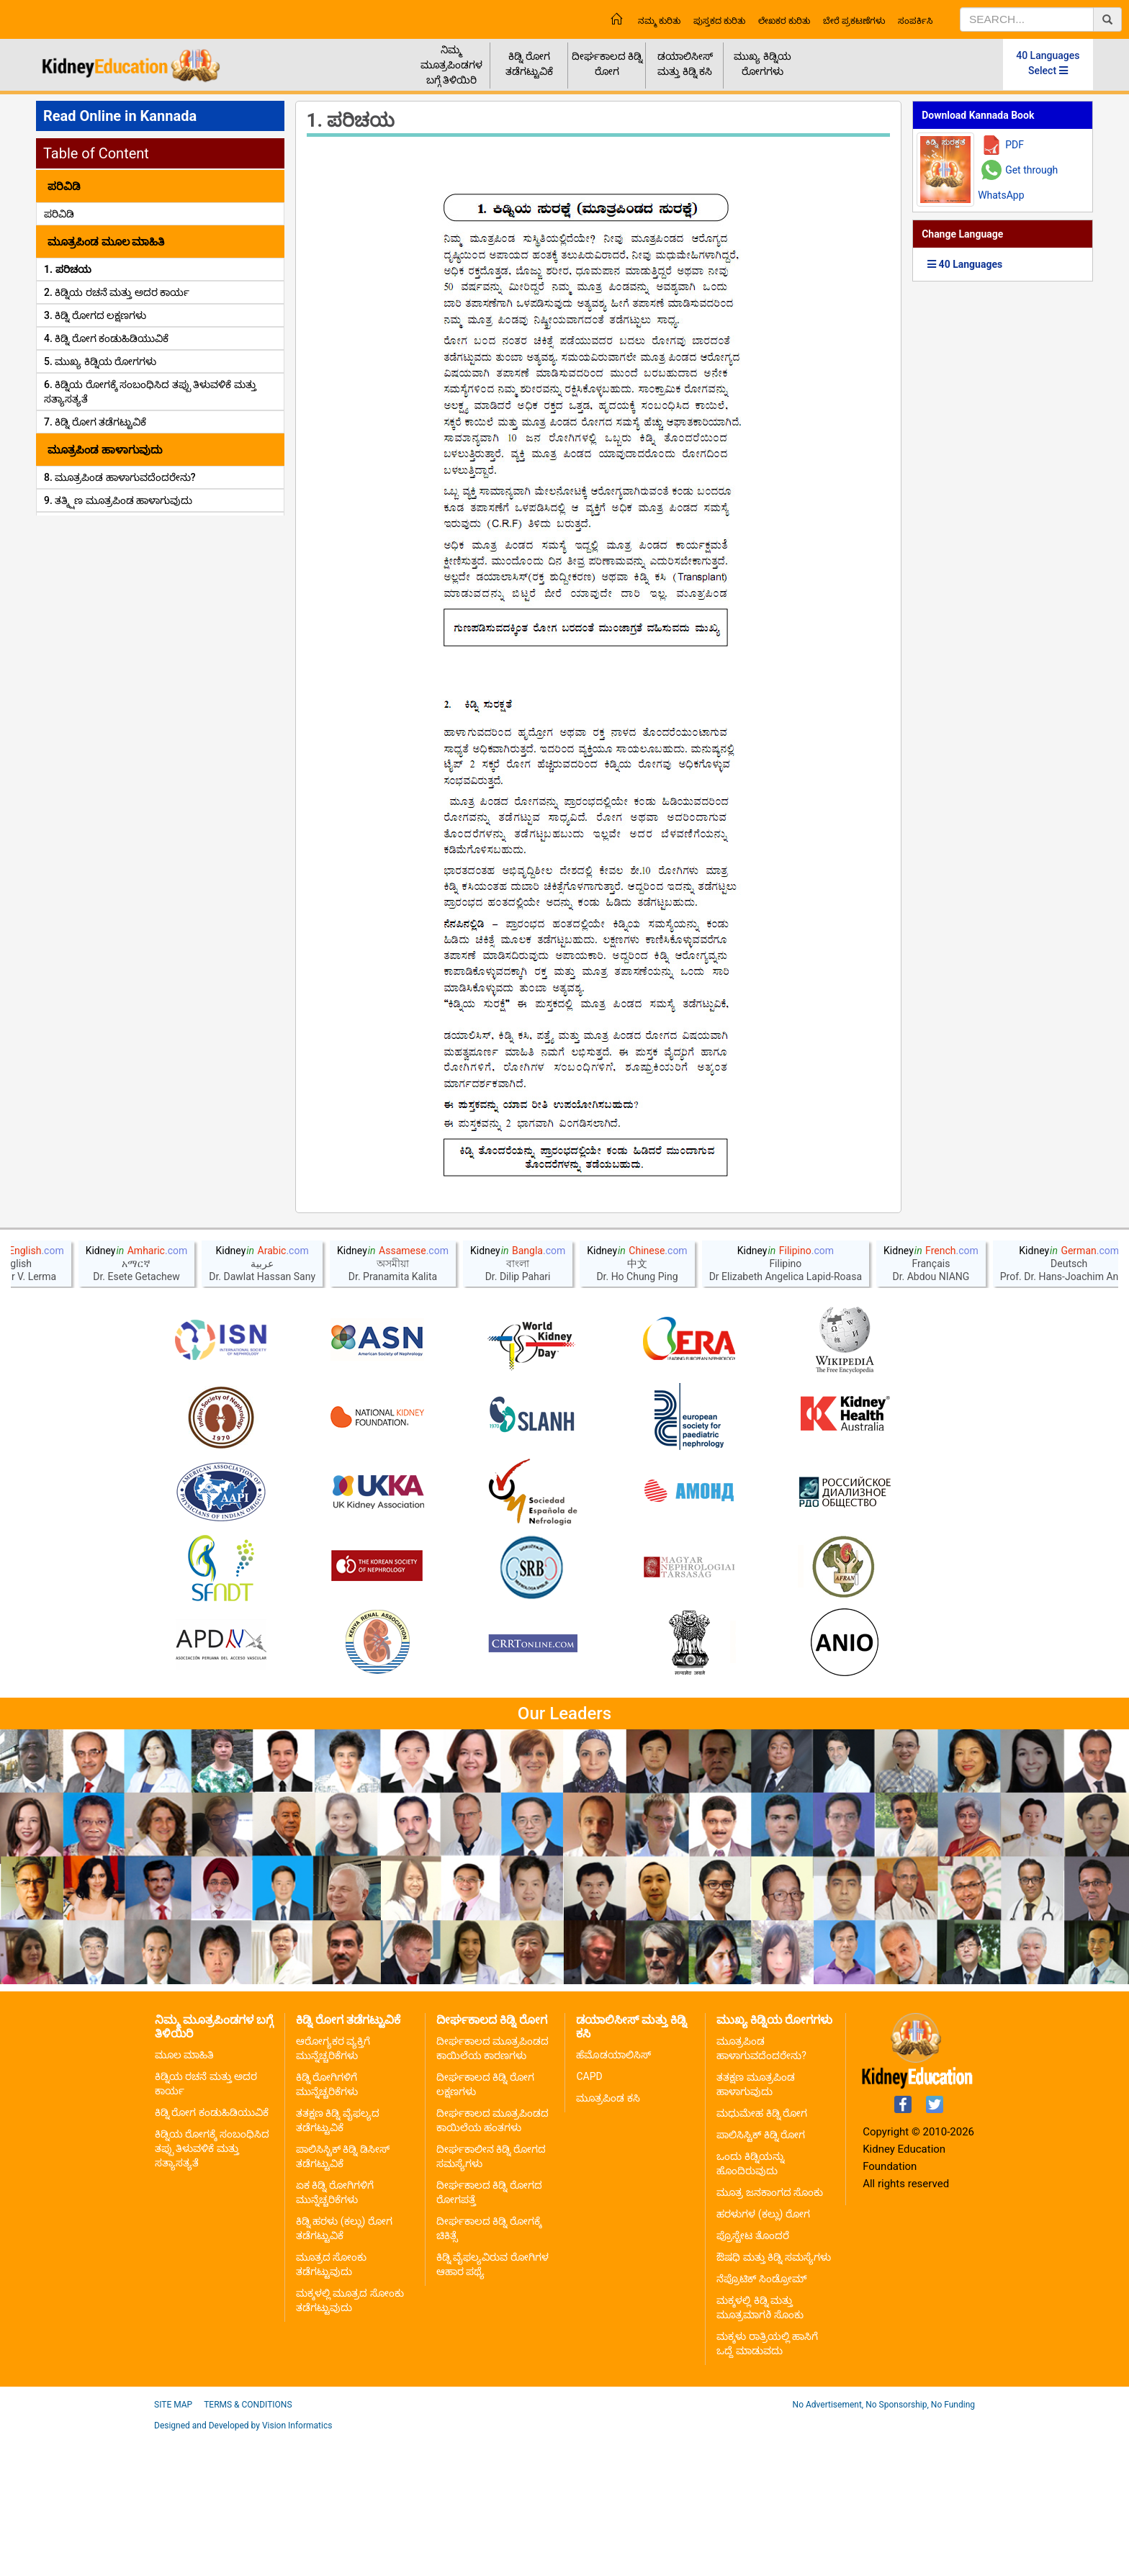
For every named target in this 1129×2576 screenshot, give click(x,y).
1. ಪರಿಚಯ (67, 269)
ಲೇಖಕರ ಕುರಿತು (784, 21)
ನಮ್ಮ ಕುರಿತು (659, 21)
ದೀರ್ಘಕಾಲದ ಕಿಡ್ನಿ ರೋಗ (607, 63)
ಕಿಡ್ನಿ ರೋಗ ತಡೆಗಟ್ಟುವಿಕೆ (529, 63)
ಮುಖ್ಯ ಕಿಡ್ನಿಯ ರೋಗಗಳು (762, 63)
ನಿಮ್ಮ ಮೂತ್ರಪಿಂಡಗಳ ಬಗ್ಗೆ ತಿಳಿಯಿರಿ (451, 65)
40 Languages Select (1047, 63)
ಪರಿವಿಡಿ (59, 214)
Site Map (173, 2544)
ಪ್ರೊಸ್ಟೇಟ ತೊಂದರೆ (752, 2375)
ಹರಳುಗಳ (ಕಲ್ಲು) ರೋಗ (763, 2353)
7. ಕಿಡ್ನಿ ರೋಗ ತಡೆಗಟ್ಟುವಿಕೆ (95, 422)
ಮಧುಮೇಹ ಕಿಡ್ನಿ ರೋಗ (761, 2252)
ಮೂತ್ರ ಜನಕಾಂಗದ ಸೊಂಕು (769, 2332)
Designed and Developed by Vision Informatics (243, 2565)
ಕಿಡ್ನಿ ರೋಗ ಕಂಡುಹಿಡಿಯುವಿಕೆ (212, 2252)
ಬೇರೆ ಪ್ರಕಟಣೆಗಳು (854, 21)
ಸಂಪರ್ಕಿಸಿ (915, 21)
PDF (1014, 144)
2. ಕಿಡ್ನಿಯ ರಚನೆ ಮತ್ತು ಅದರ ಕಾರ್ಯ (116, 292)
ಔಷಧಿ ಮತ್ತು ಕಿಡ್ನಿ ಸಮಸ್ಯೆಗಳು (773, 2396)
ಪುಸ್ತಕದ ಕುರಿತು (719, 21)
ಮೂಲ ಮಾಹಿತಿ (184, 2194)
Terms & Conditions (248, 2544)
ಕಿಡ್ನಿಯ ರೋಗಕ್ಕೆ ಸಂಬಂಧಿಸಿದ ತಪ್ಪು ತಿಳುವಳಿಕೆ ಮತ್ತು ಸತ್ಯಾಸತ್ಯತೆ (212, 2288)
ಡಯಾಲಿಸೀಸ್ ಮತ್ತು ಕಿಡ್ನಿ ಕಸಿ (685, 63)
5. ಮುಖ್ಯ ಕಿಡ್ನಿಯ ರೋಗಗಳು (100, 361)
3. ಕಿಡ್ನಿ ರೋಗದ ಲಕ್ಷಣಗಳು (95, 315)
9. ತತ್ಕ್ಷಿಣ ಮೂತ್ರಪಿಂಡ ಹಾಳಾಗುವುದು (118, 500)
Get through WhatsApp (1018, 182)
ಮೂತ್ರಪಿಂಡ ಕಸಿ (607, 2237)
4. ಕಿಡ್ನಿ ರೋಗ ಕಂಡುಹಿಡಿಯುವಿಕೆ (106, 338)
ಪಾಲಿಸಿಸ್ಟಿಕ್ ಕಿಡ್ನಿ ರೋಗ (760, 2274)
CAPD (589, 2216)
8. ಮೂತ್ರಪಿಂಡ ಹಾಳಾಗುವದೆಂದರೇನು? (120, 477)
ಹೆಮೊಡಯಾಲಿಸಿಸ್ (613, 2194)
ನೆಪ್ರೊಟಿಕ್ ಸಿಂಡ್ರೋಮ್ (761, 2418)
